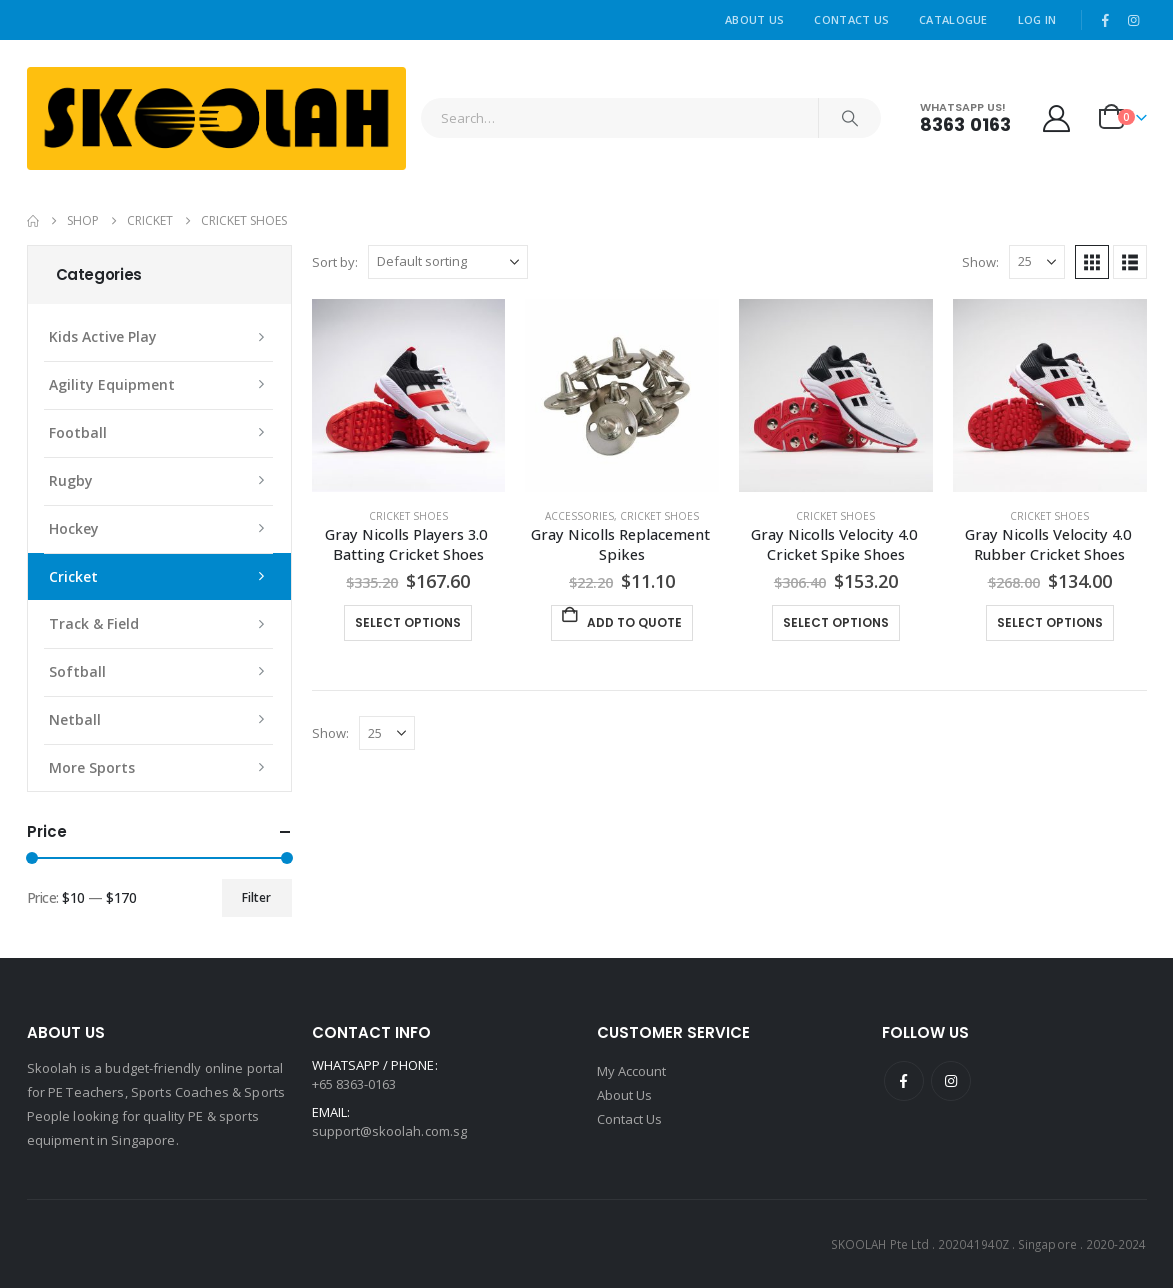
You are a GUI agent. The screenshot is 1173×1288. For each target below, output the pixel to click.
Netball (75, 719)
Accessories (579, 516)
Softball (77, 671)
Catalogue (953, 19)
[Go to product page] (409, 396)
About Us (754, 19)
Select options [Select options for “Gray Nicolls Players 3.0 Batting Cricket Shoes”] (408, 622)
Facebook (904, 1081)
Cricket (73, 576)
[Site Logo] (216, 118)
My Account (632, 1071)
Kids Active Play (103, 336)
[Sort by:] (448, 262)
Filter (256, 897)
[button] (1092, 262)
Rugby (71, 480)
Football (78, 432)
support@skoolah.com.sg (389, 1131)
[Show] (1037, 262)
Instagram (951, 1081)
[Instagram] (1134, 20)
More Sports (92, 767)
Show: (980, 262)
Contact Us (851, 19)
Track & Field (94, 623)
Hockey (74, 528)
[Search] (850, 118)
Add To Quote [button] (634, 622)
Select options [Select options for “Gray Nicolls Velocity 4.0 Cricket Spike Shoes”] (836, 622)
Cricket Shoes (408, 516)
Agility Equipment (112, 384)
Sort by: (335, 262)
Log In (1037, 19)
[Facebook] (1105, 20)
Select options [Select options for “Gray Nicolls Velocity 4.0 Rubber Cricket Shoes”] (1050, 622)
